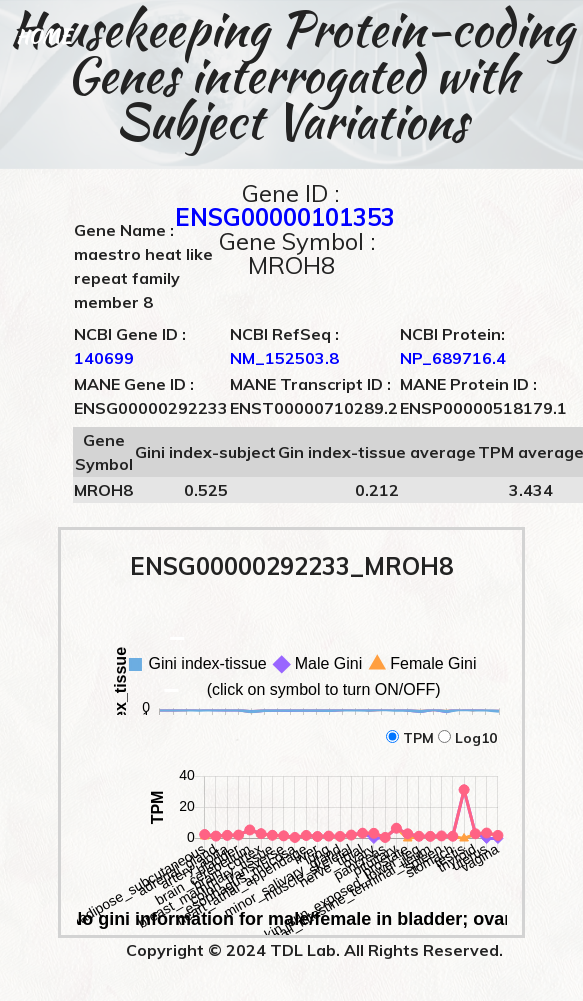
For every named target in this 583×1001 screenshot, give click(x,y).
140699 (104, 358)
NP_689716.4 (453, 358)
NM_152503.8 (284, 358)
